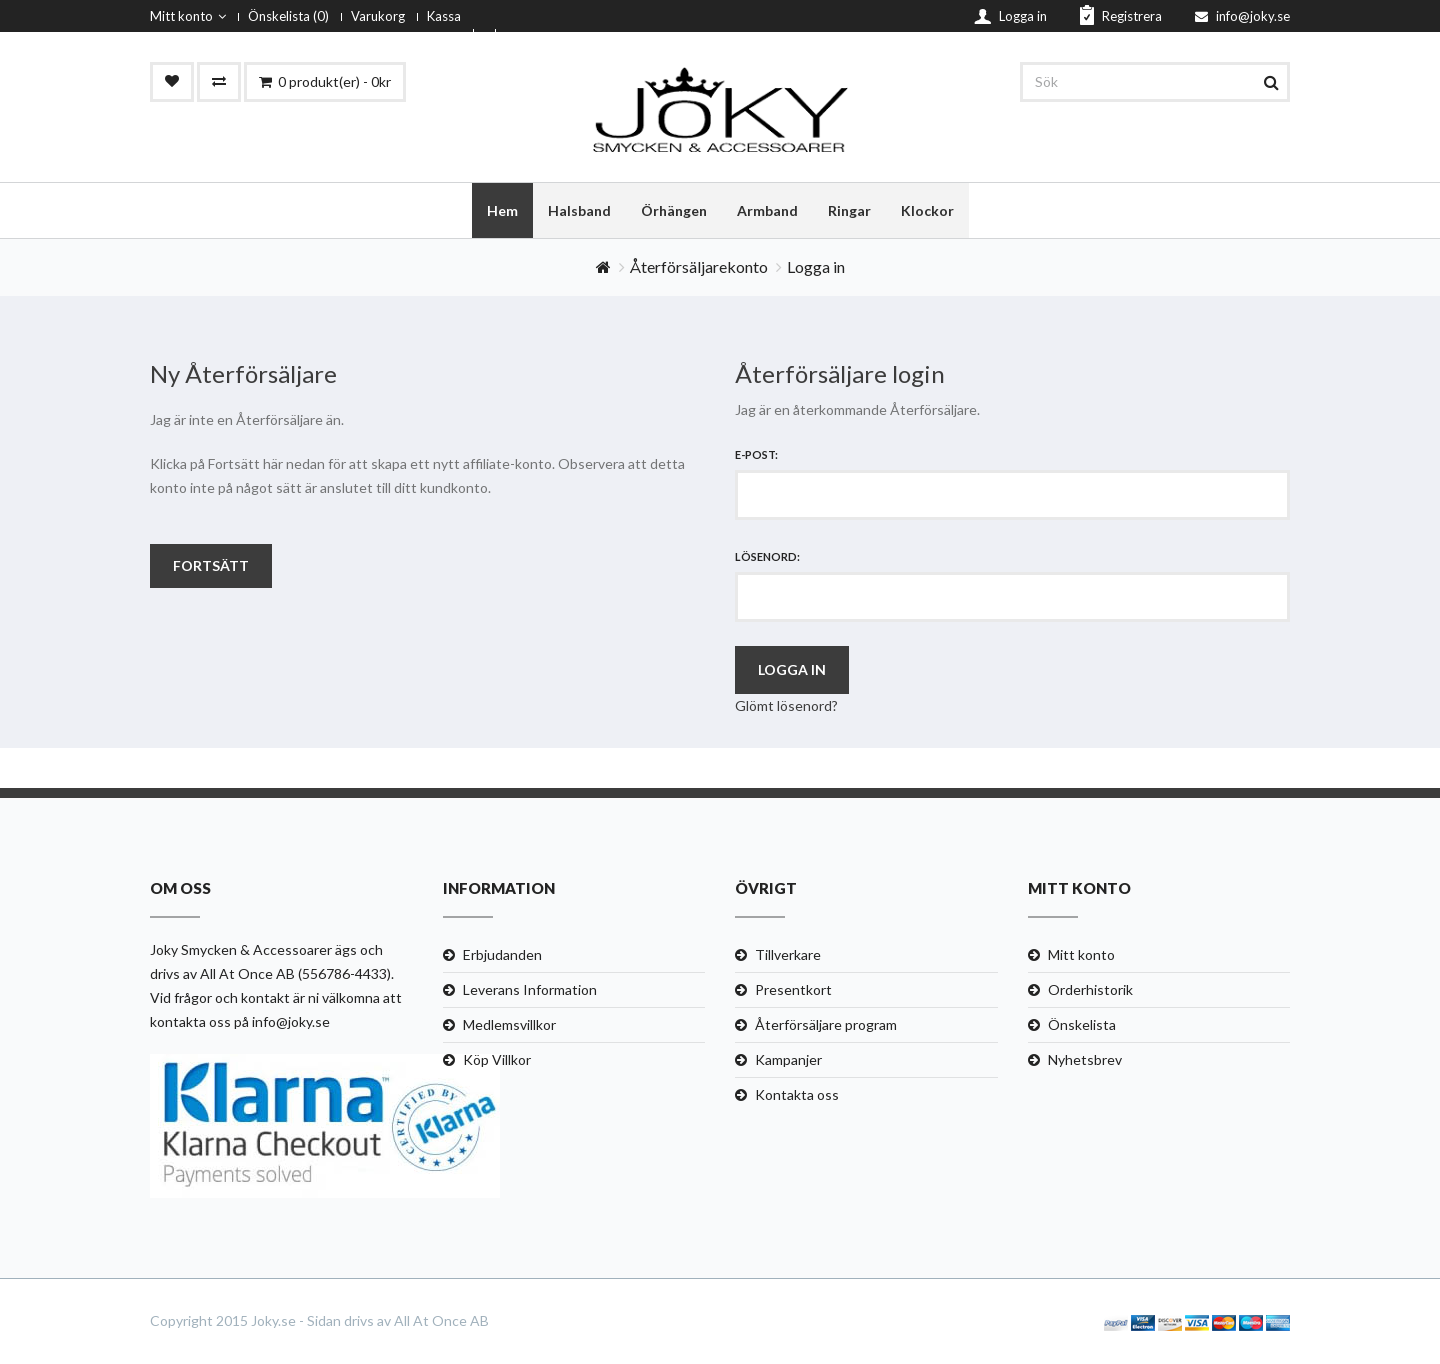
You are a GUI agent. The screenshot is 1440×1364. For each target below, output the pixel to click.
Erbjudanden (502, 955)
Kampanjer (788, 1060)
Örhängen (674, 210)
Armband (767, 210)
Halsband (579, 210)
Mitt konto (188, 16)
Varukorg (378, 16)
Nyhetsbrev (1085, 1060)
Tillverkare (788, 955)
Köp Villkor (497, 1060)
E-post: (756, 455)
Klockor (927, 210)
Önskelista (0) (288, 16)
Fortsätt (211, 566)
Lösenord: (767, 557)
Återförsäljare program (826, 1025)
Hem (502, 210)
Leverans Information (530, 990)
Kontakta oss (797, 1095)
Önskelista (1082, 1025)
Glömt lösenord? (786, 706)
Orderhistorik (1090, 990)
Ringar (849, 210)
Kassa (444, 16)
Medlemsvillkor (509, 1025)
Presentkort (793, 990)
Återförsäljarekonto (699, 267)
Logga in (816, 267)
